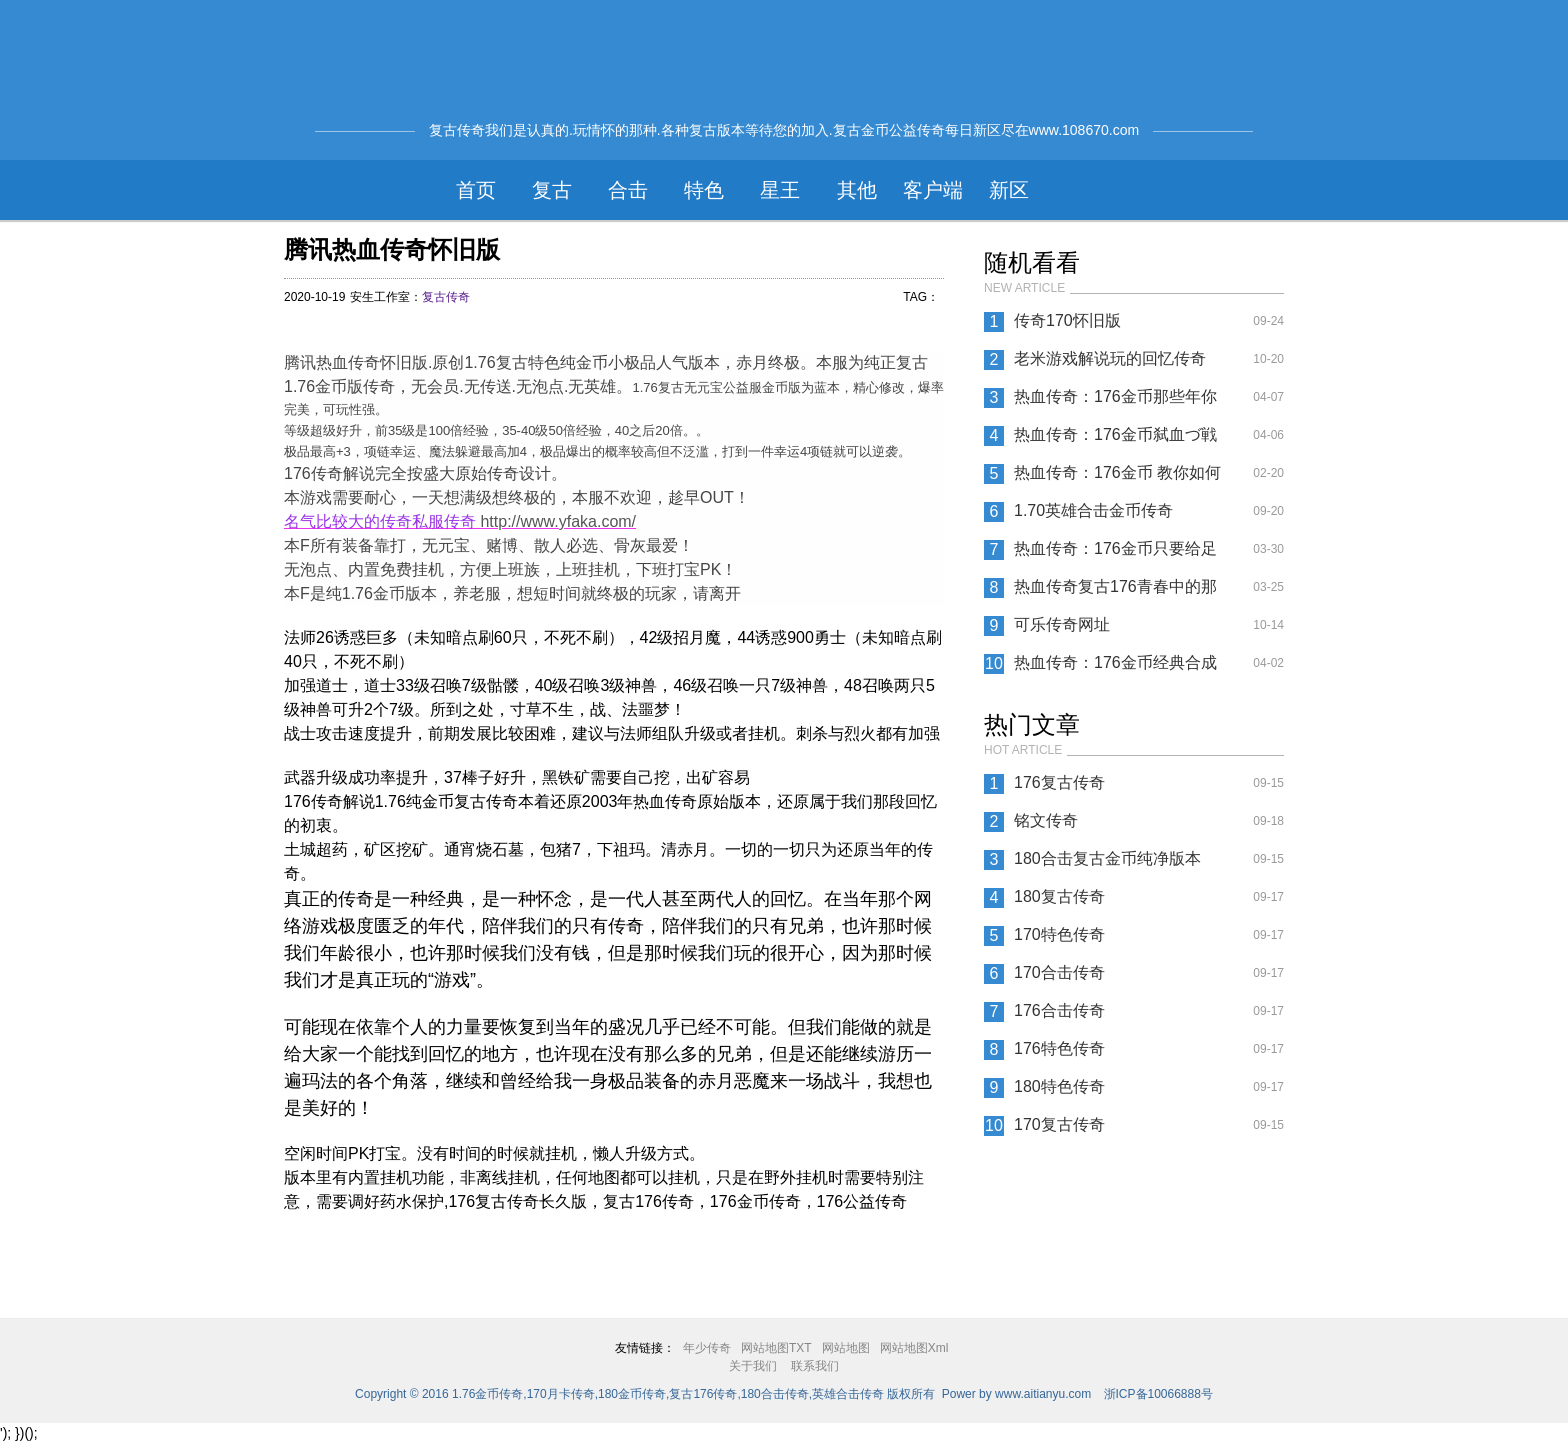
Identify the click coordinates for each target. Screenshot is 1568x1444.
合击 (628, 190)
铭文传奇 (1046, 820)
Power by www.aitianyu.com (1016, 1394)
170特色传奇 (1059, 934)
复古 (552, 190)
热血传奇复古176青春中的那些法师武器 (1115, 592)
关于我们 (753, 1366)
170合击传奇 (1059, 972)
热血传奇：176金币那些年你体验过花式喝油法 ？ (1115, 402)
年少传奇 (707, 1348)
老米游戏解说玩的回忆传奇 (1110, 358)
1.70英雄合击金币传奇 (1093, 510)
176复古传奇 (1059, 782)
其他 (857, 190)
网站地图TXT (776, 1348)
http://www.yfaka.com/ (558, 521)
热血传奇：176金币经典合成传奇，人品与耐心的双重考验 (1118, 668)
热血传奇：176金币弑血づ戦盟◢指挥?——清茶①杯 (1115, 440)
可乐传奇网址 (1062, 624)
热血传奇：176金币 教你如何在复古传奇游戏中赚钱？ (1117, 478)
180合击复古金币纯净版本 (1107, 858)
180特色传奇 (1059, 1086)
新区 (1009, 190)
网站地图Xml (914, 1348)
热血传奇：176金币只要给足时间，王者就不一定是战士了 (1118, 554)
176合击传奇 (1059, 1010)
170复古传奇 (1059, 1124)
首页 (476, 190)
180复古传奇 (1059, 896)
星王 (780, 190)
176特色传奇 (1059, 1048)
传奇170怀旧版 (1067, 320)
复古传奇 (446, 297)
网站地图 (846, 1348)
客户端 (933, 190)
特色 (704, 190)
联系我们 (815, 1366)
